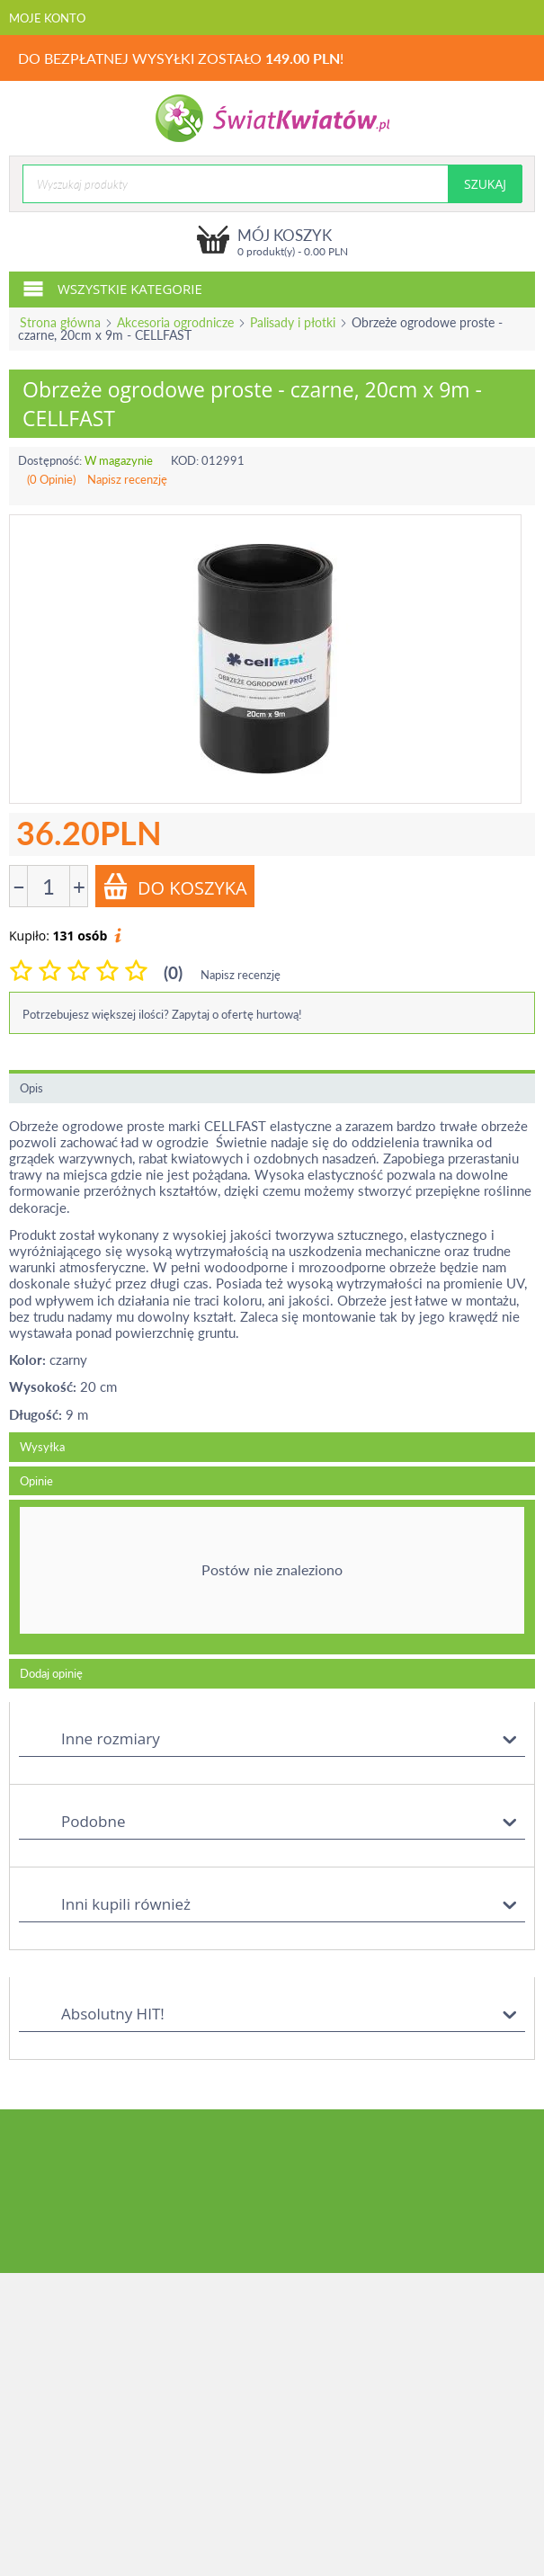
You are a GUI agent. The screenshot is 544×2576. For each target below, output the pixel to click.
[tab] (272, 1577)
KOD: (185, 460)
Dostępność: (50, 460)
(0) (173, 972)
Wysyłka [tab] (42, 1447)
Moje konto (47, 18)
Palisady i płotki (292, 322)
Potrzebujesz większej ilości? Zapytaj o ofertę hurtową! (162, 1014)
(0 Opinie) (51, 479)
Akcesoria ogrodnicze (175, 322)
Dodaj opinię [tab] (51, 1673)
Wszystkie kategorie (112, 288)
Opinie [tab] (36, 1481)
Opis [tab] (31, 1088)
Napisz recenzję (127, 479)
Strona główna (60, 322)
